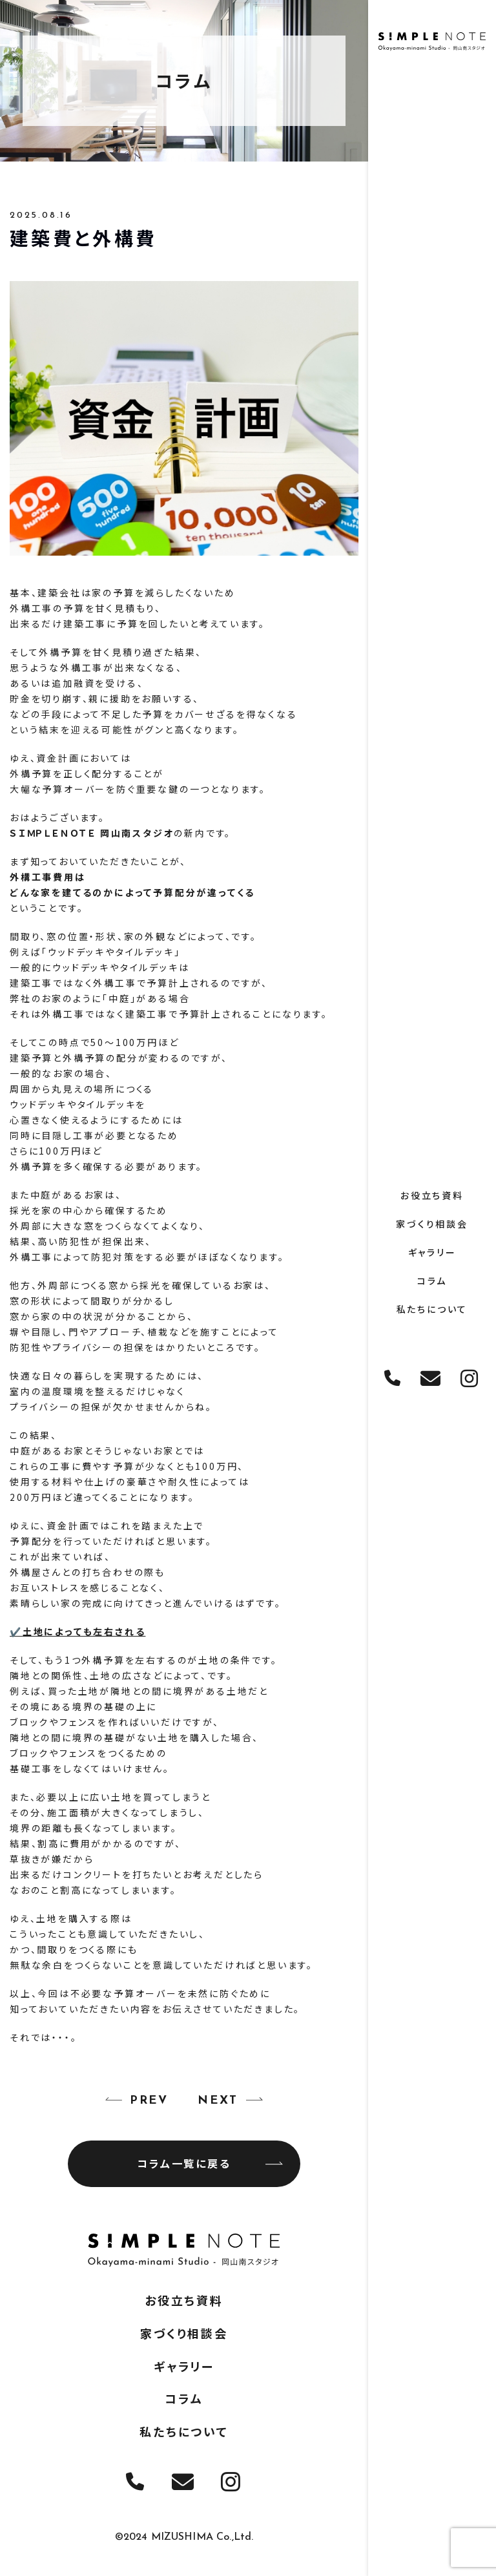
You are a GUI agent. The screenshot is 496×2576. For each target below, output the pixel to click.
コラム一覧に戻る (210, 2163)
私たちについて (432, 1308)
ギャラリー (432, 1251)
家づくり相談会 (432, 1223)
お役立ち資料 (432, 1194)
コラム (432, 1279)
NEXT (218, 2101)
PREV (149, 2101)
